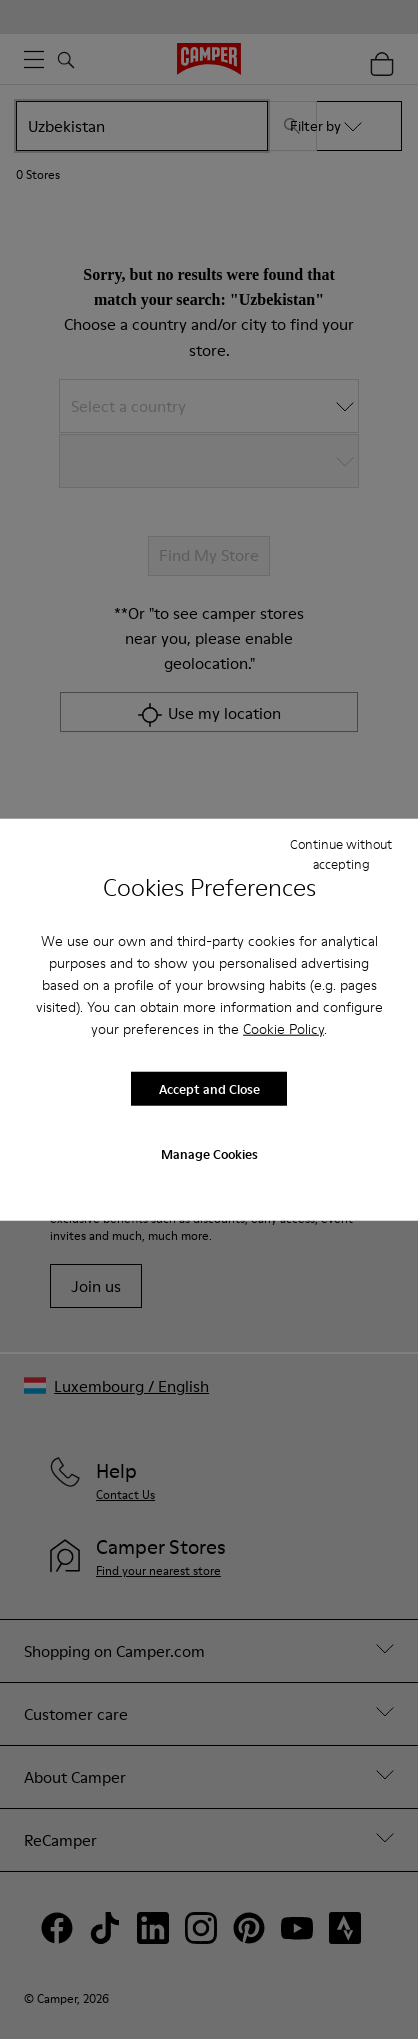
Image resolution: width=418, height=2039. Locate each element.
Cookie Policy (283, 1029)
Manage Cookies (209, 1154)
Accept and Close (209, 1088)
